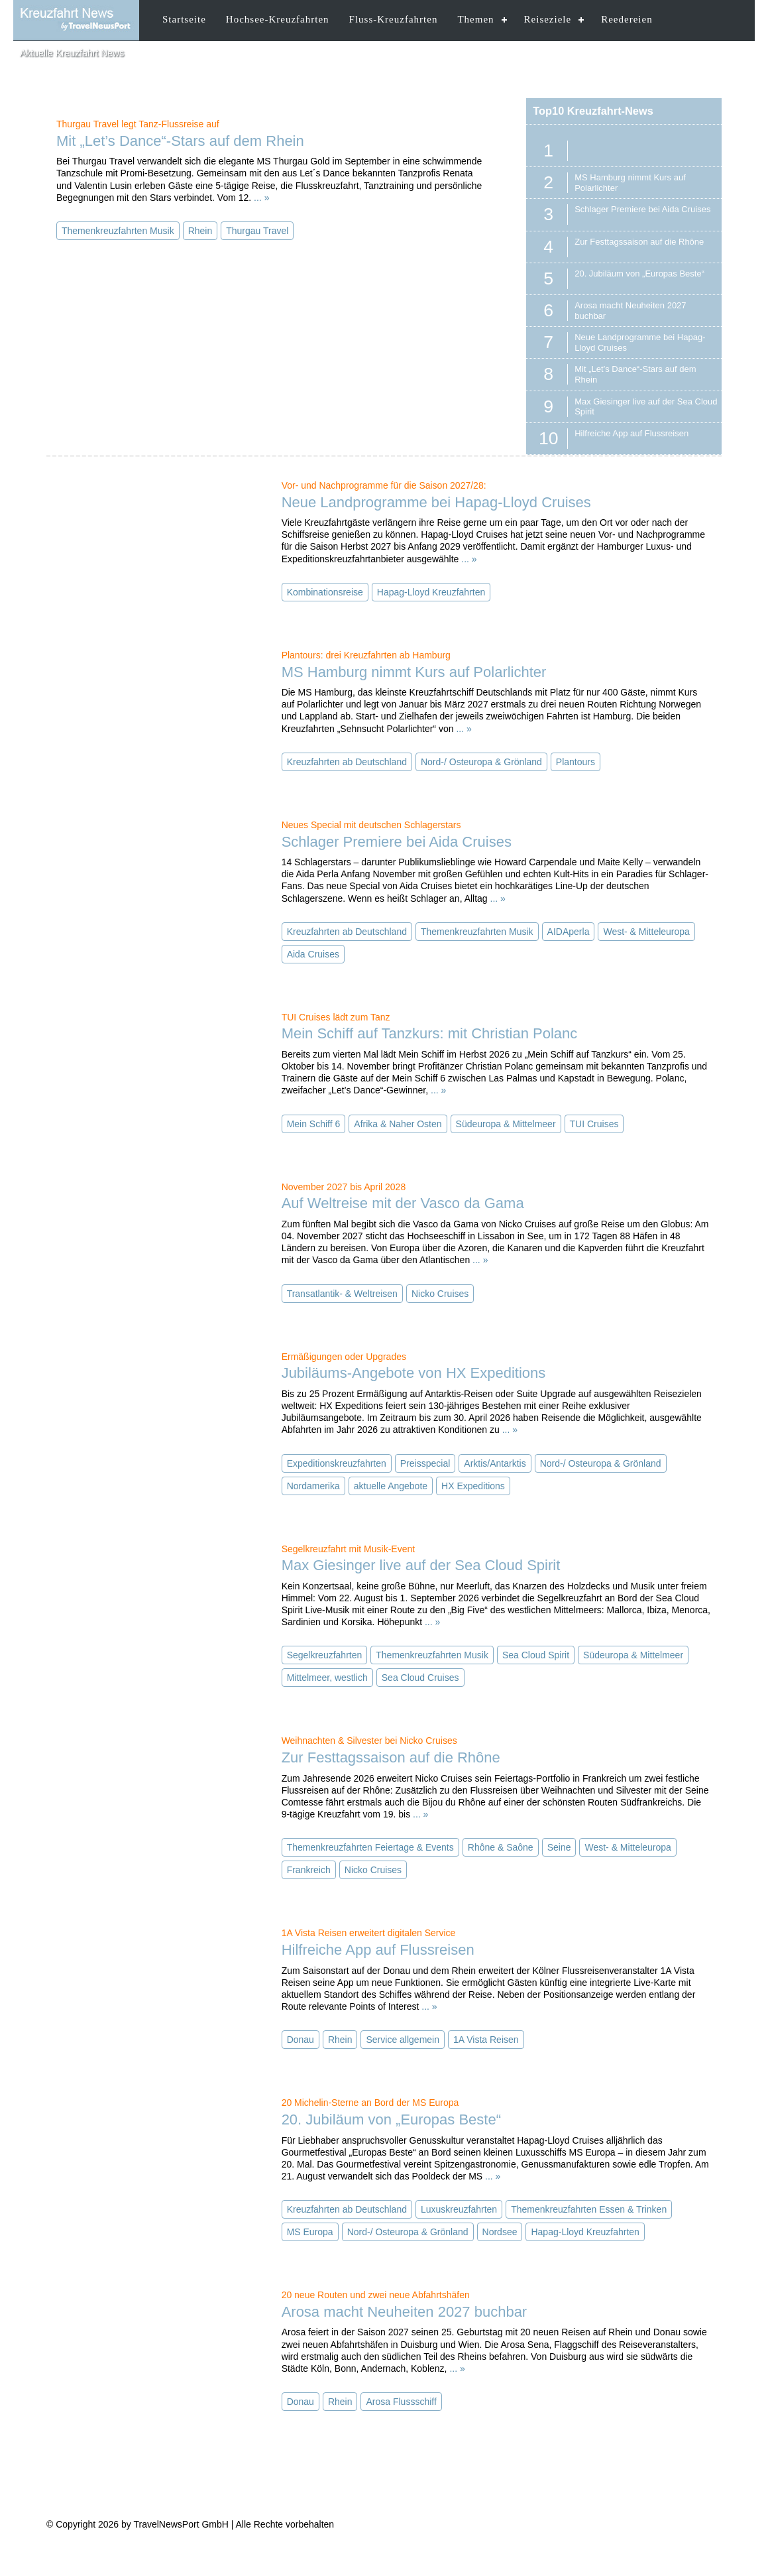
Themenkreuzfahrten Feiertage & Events (370, 1847)
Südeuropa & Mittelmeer (506, 1124)
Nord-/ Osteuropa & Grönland (481, 762)
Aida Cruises (313, 954)
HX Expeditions (473, 1486)
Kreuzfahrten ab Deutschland (347, 762)
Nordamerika (313, 1486)
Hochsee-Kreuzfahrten (277, 19)
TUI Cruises (594, 1124)
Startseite (184, 19)
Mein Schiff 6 (314, 1124)
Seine (559, 1847)
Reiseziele (548, 19)
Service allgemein (402, 2039)
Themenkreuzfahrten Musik (118, 230)
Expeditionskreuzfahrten (336, 1463)
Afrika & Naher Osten (397, 1124)
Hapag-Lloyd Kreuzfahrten (431, 592)
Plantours (575, 762)
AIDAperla (568, 931)
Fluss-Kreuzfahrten (393, 19)
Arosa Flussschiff (401, 2401)
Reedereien (626, 19)
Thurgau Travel (257, 230)
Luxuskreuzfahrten (459, 2209)
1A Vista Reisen (486, 2039)
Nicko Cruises (439, 1293)
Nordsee (500, 2232)
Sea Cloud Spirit (535, 1655)
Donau (300, 2039)
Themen (475, 19)
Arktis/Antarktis (494, 1463)
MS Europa (310, 2232)
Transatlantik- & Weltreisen (342, 1293)
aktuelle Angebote (390, 1486)
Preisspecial (425, 1463)
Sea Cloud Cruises (420, 1677)
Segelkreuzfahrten (324, 1655)
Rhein (200, 230)
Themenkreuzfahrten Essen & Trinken (589, 2209)
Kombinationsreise (325, 592)
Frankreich (309, 1870)
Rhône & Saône (500, 1847)
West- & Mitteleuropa (646, 931)
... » (261, 197)
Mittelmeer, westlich (327, 1677)
